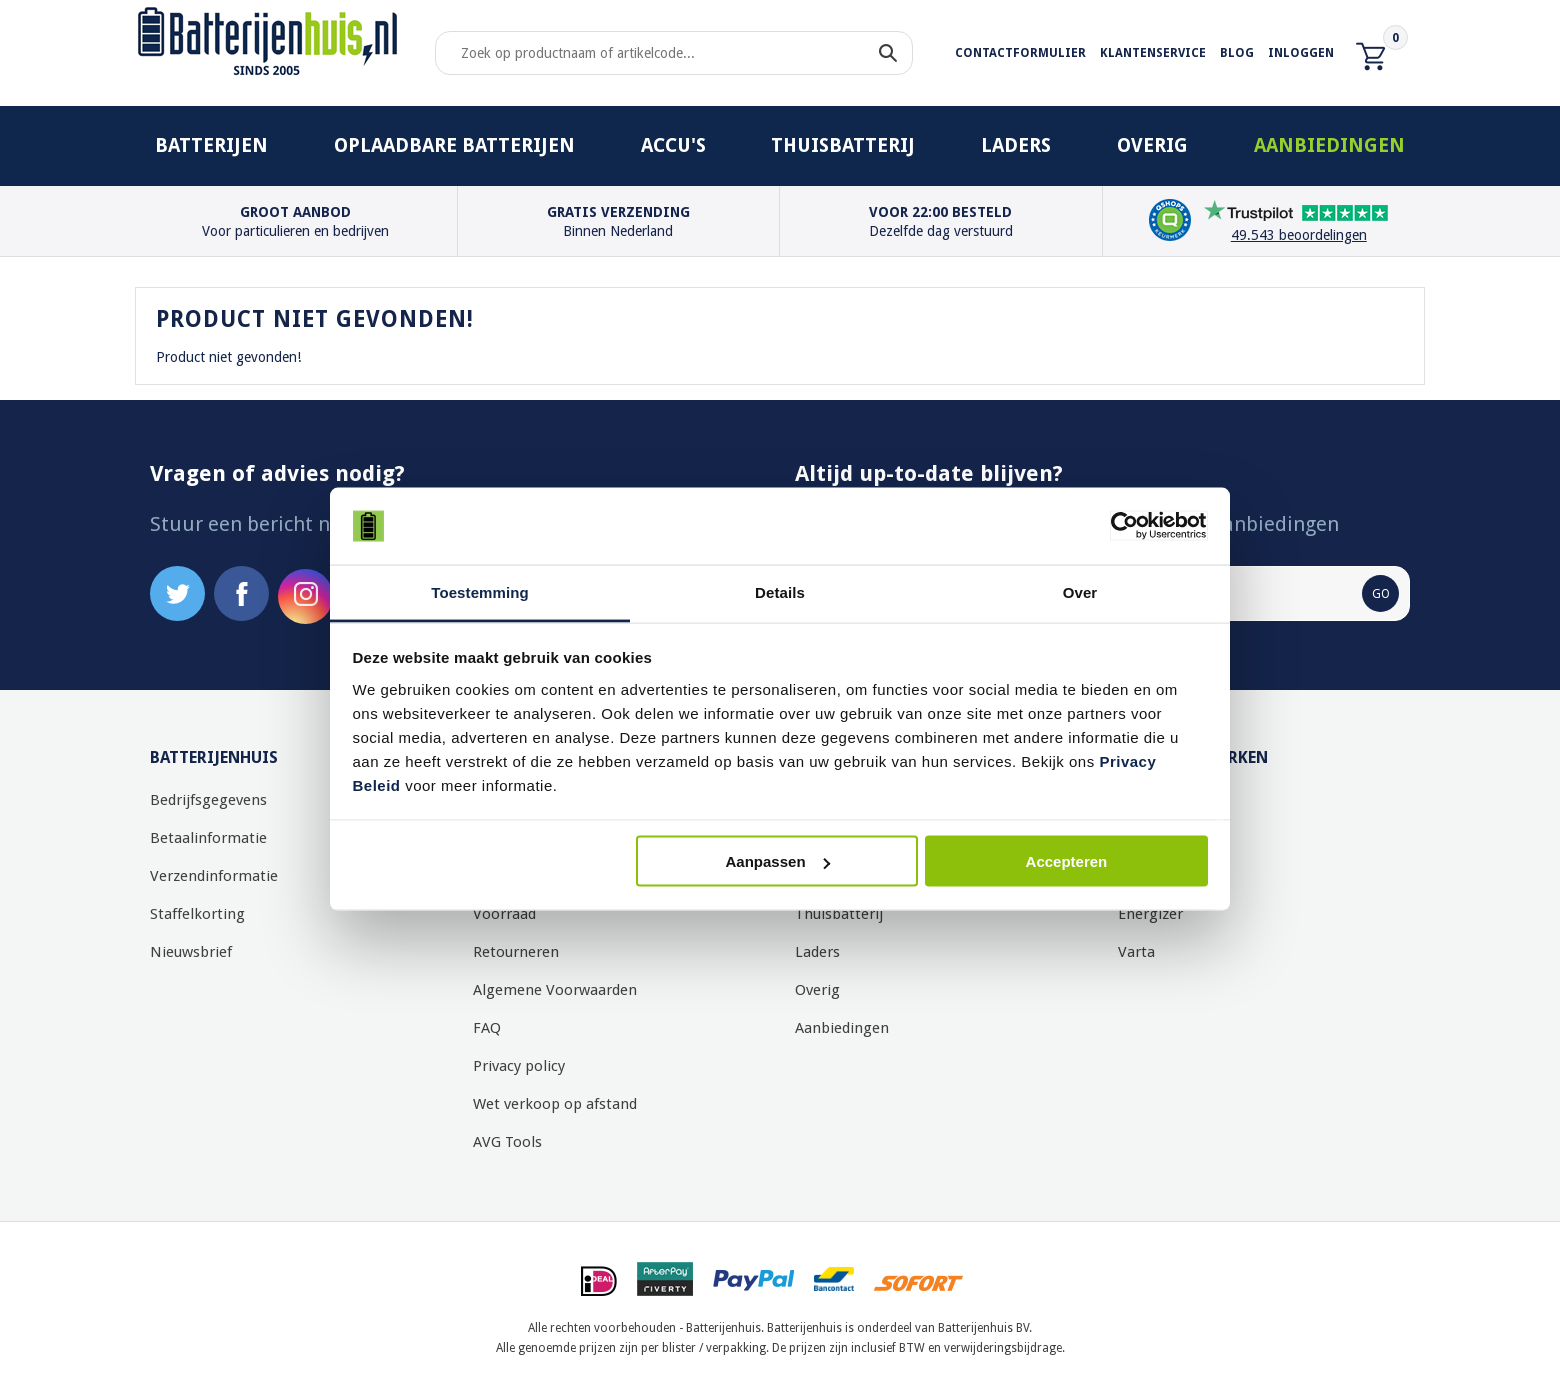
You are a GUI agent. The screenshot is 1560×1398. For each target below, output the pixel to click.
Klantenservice (1153, 53)
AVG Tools (507, 1142)
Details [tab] (780, 591)
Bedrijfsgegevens (208, 800)
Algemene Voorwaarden (555, 990)
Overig (1152, 145)
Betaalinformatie (208, 838)
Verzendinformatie (214, 876)
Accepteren (1067, 861)
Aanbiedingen (1329, 145)
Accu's (673, 145)
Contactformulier (1020, 53)
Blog (1237, 53)
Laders (1016, 145)
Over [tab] (1080, 591)
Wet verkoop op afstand (555, 1104)
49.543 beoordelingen (1299, 235)
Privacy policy (519, 1066)
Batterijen (211, 145)
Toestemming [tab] (480, 591)
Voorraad (504, 914)
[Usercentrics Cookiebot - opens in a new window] (1120, 526)
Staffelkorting (197, 914)
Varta (1136, 952)
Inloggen (1301, 53)
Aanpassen (778, 861)
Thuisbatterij (843, 145)
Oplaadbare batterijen (454, 145)
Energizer (1150, 914)
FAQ (487, 1028)
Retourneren (516, 952)
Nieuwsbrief (191, 952)
